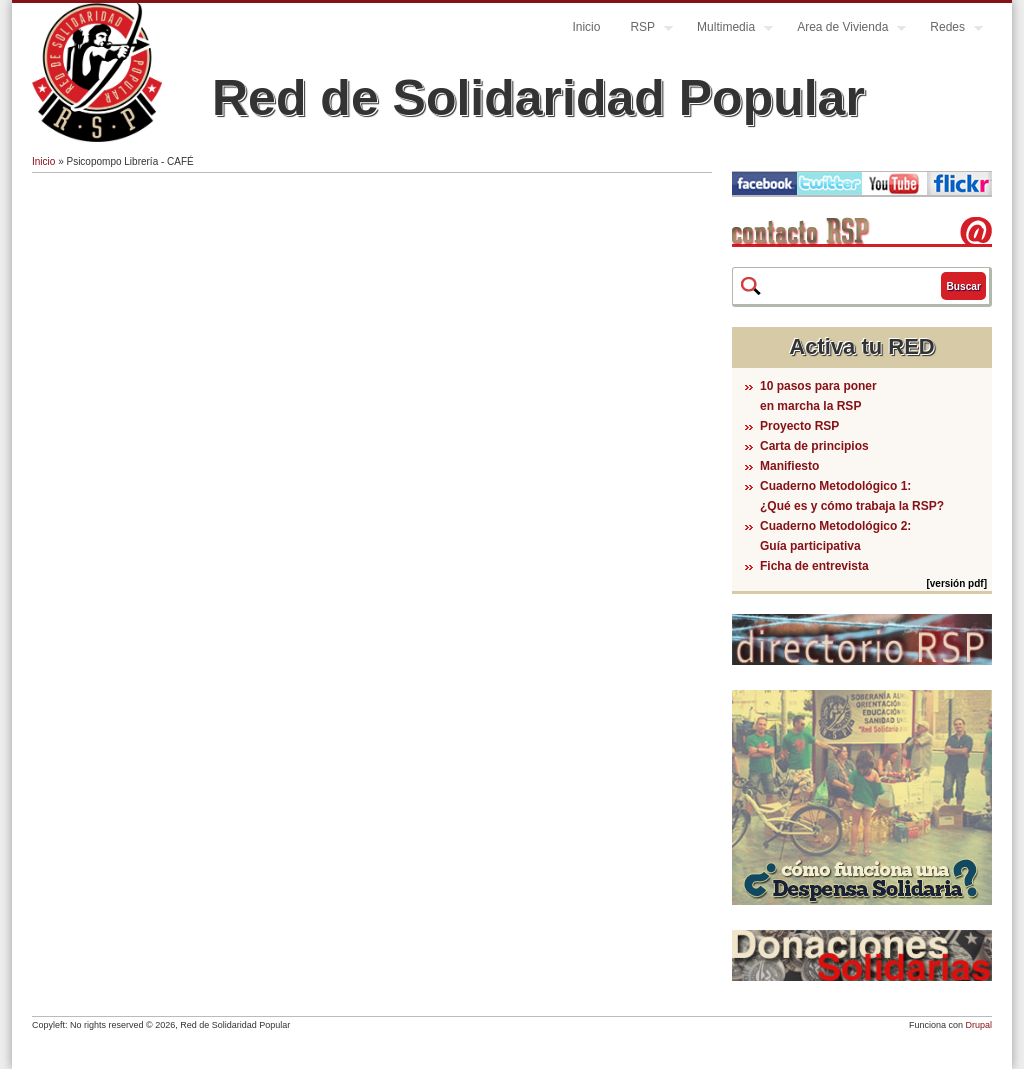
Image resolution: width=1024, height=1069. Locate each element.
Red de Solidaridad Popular (538, 98)
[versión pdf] (956, 583)
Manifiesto (789, 466)
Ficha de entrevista (814, 566)
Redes (949, 29)
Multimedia (727, 29)
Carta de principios (814, 446)
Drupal (978, 1025)
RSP (644, 29)
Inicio (586, 27)
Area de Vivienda (844, 29)
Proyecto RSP (799, 426)
